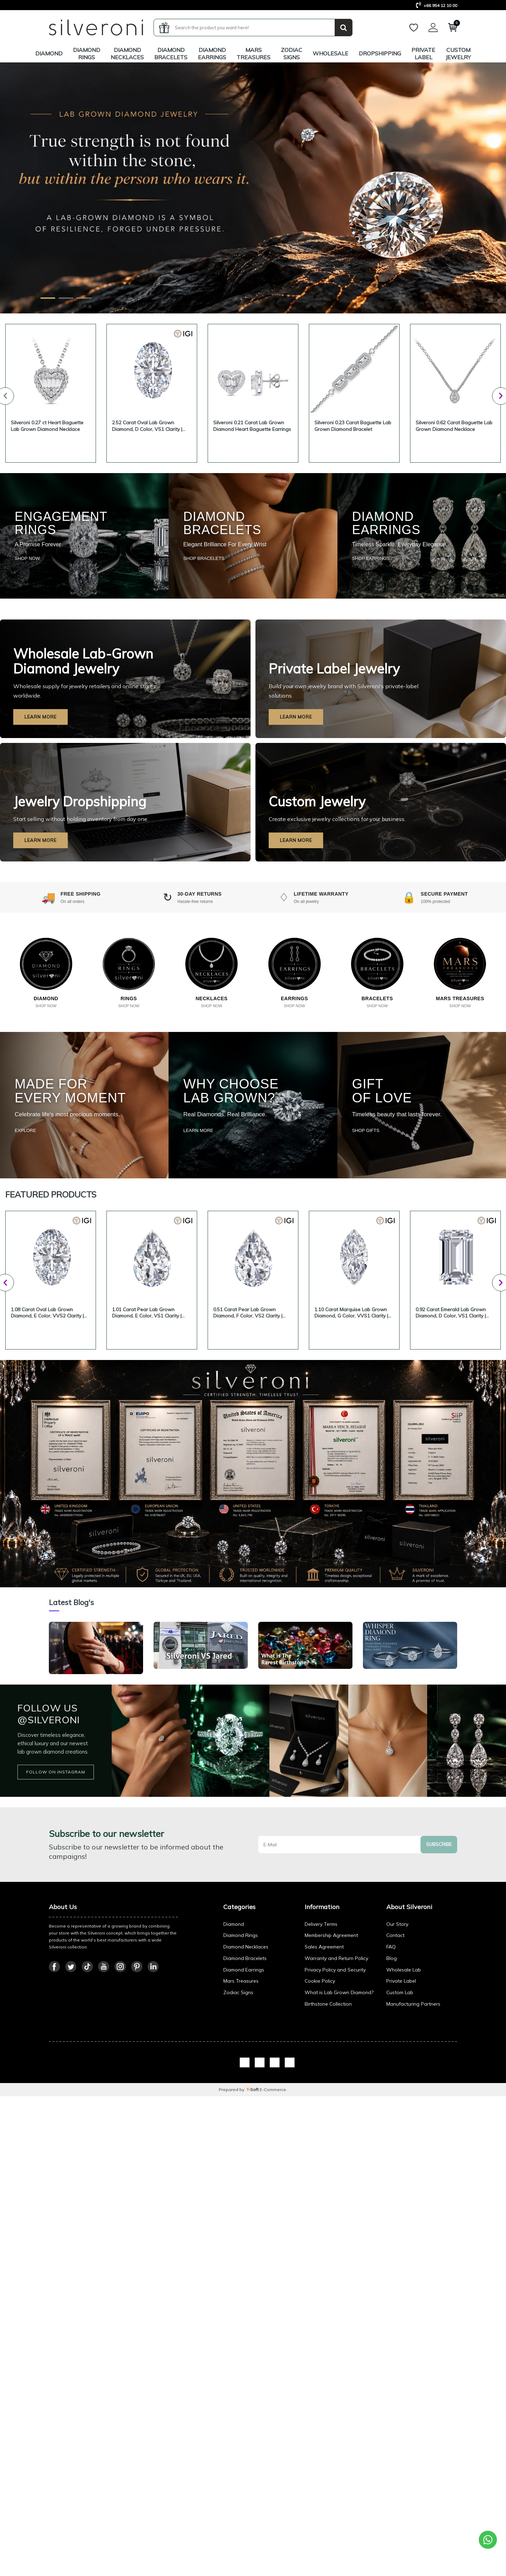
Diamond (48, 53)
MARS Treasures (253, 53)
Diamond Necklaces (127, 53)
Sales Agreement (324, 2103)
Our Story (397, 2080)
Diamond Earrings (212, 53)
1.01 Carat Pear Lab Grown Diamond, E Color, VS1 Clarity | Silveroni (146, 1313)
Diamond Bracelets (170, 53)
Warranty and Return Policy (336, 2115)
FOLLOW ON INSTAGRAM (55, 1928)
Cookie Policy (320, 2138)
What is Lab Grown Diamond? (339, 2149)
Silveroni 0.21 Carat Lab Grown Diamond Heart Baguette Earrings (252, 425)
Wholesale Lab (403, 2126)
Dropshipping (380, 53)
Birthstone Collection (328, 2160)
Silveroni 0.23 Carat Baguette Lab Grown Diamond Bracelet (352, 425)
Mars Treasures (241, 2138)
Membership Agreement (331, 2092)
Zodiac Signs (291, 53)
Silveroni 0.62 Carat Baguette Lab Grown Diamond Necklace (454, 425)
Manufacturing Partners (413, 2160)
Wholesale (330, 53)
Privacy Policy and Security (335, 2126)
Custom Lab (399, 2149)
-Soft (253, 2246)
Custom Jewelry (458, 53)
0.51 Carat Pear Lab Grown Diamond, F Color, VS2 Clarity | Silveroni (247, 1313)
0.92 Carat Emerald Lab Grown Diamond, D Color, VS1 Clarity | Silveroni (451, 1313)
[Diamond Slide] (47, 298)
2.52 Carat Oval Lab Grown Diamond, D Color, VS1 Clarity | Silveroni (147, 426)
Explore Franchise (80, 256)
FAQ (391, 2103)
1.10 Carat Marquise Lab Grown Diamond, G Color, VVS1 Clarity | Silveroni (351, 1313)
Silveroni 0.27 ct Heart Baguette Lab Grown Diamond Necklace (47, 425)
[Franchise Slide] (84, 298)
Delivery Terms (321, 2080)
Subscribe (438, 2001)
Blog (391, 2115)
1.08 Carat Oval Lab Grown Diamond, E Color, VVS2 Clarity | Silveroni (47, 1313)
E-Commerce (273, 2246)
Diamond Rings (86, 53)
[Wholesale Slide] (66, 298)
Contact (395, 2092)
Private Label (423, 53)
